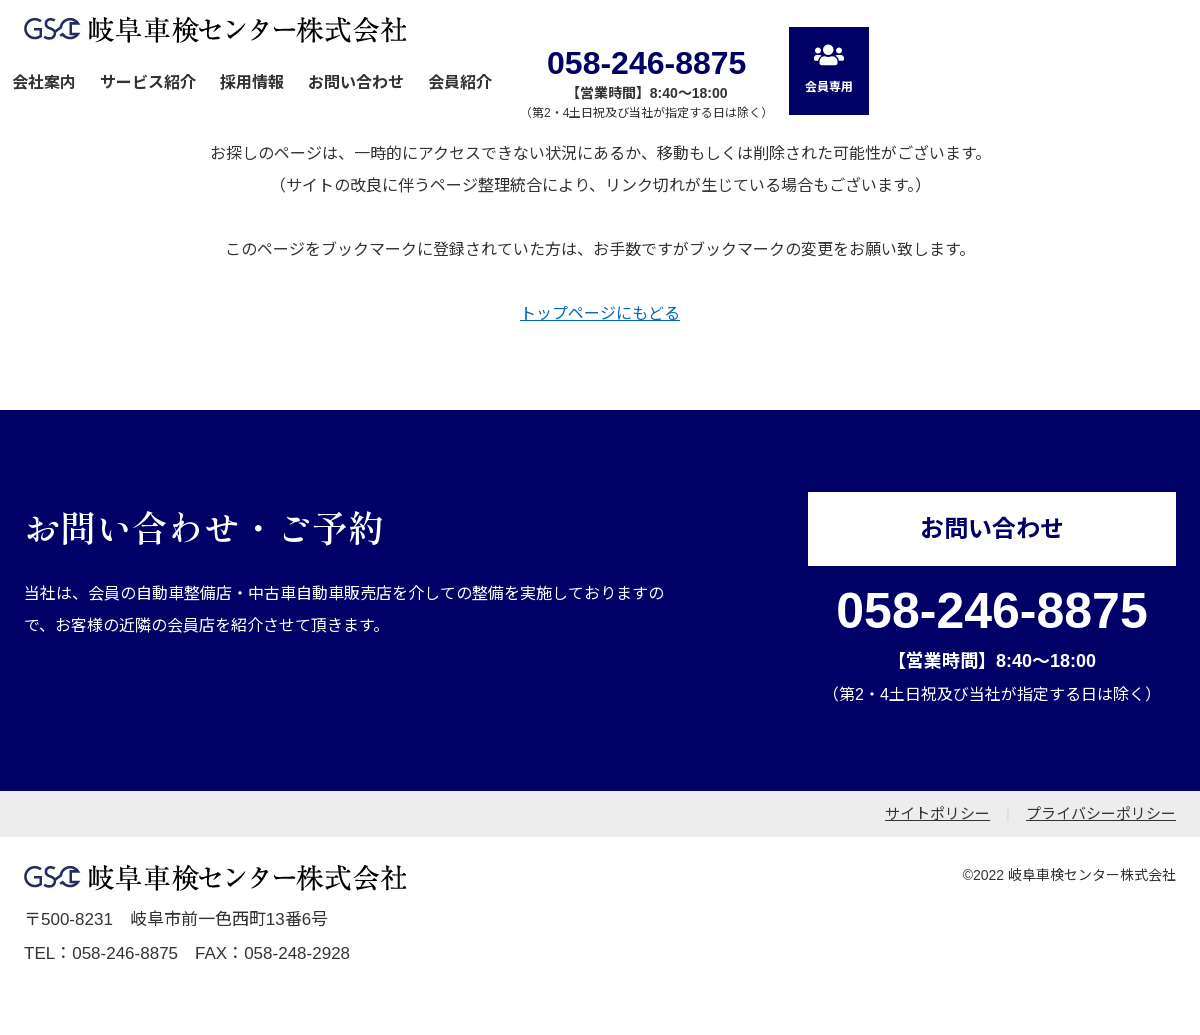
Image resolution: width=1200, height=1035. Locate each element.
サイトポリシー (937, 813)
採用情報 (252, 82)
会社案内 (44, 82)
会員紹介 (460, 82)
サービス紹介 (148, 82)
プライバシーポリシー (1101, 813)
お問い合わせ (356, 82)
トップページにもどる (600, 313)
